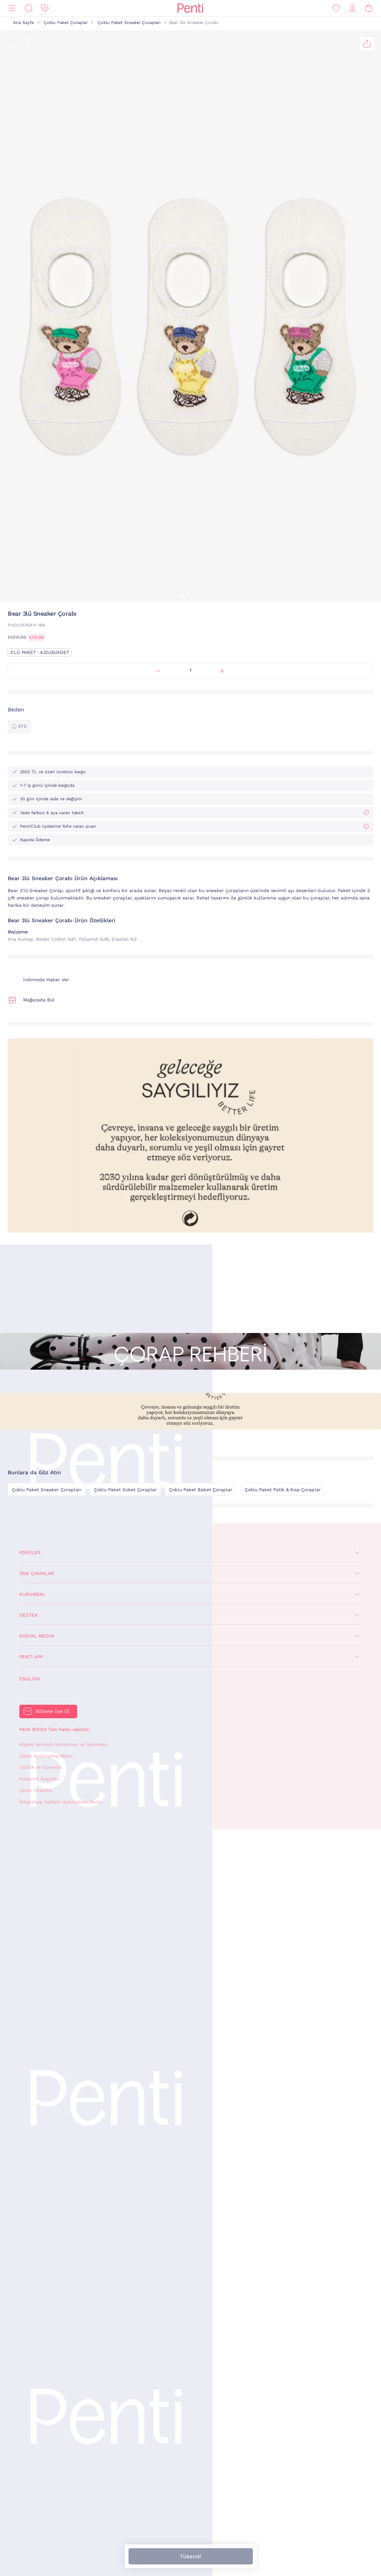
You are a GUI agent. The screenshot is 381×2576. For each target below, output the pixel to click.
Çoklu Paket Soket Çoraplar (125, 1489)
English (29, 1679)
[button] (182, 594)
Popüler (30, 1552)
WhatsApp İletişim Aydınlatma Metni (60, 1802)
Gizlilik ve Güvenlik (40, 1767)
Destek (28, 1615)
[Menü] (12, 8)
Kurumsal (32, 1594)
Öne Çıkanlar (36, 1573)
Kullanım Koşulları (39, 1779)
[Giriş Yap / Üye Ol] (352, 8)
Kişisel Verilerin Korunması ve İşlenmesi (63, 1744)
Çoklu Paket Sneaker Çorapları (129, 22)
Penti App (31, 1657)
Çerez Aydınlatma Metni (46, 1756)
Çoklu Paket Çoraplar (66, 22)
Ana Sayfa (23, 22)
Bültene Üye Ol (52, 1711)
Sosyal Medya (36, 1636)
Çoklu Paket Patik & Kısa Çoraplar (283, 1489)
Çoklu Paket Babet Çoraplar (200, 1489)
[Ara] (28, 8)
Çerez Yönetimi (35, 1790)
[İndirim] (44, 8)
